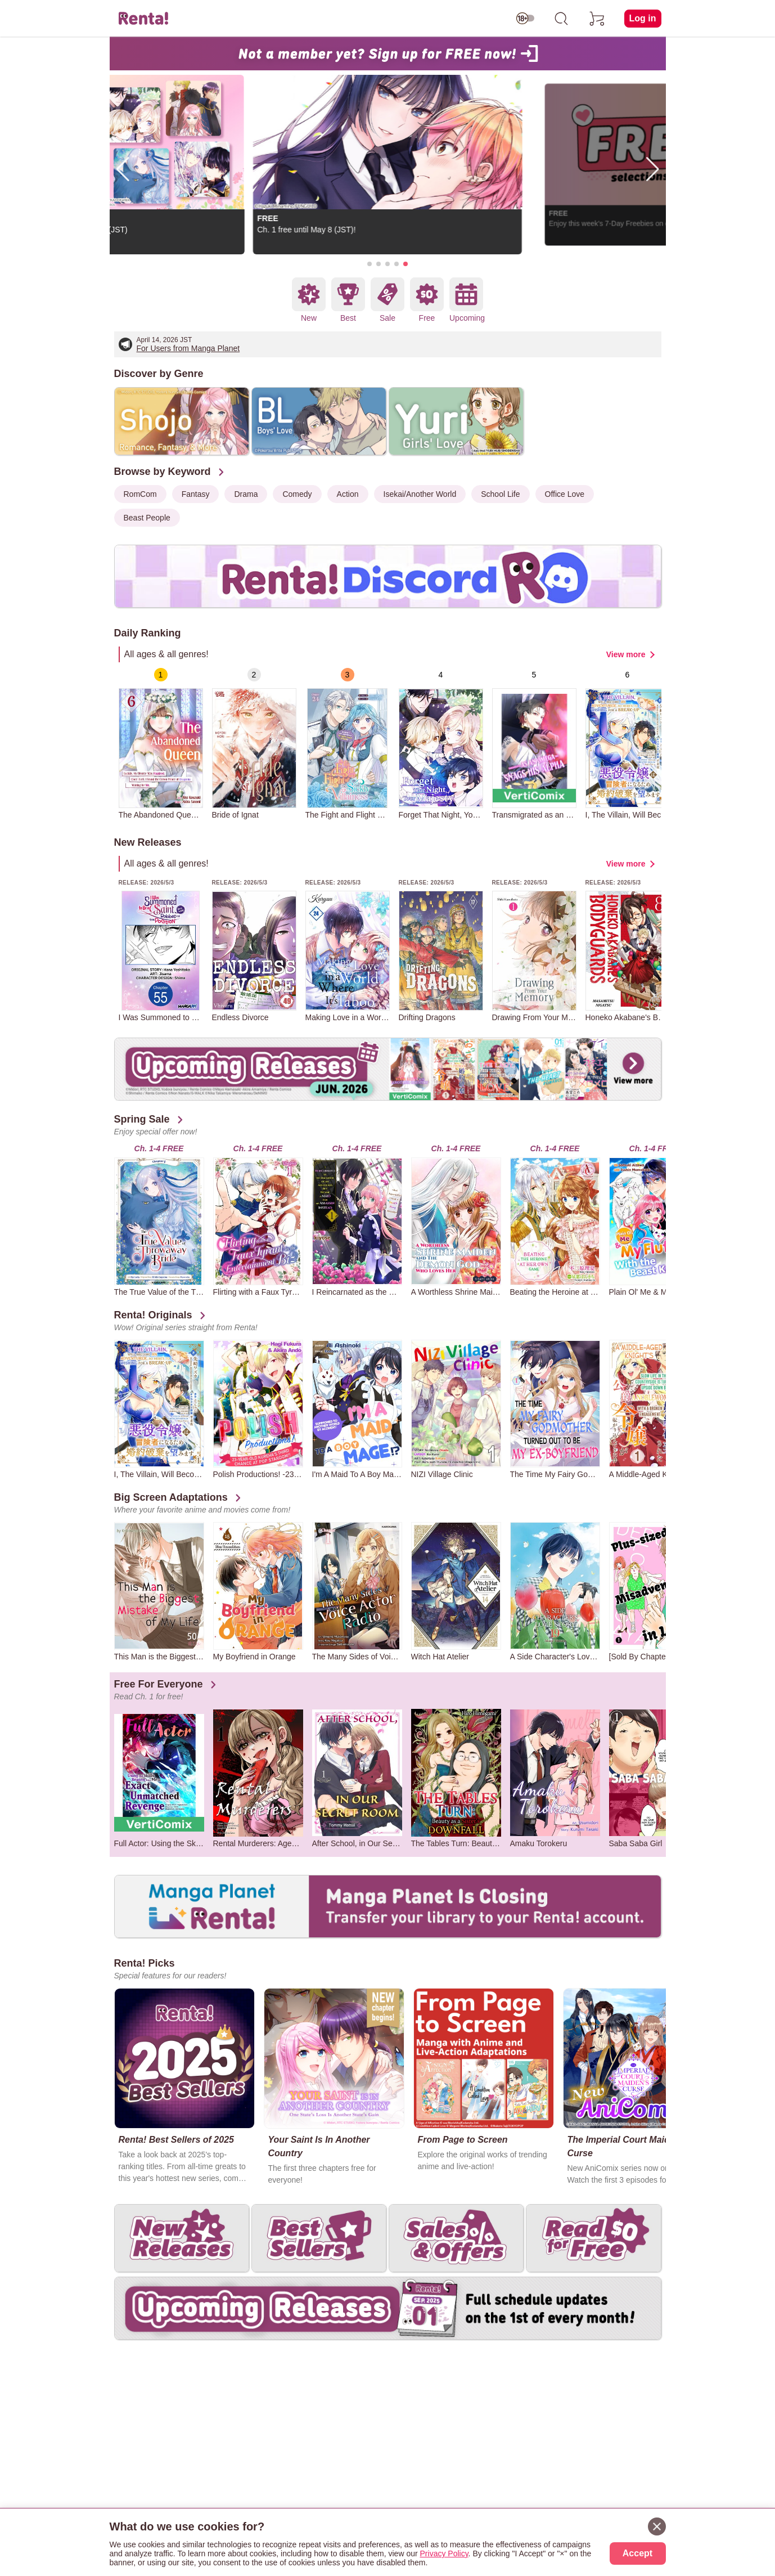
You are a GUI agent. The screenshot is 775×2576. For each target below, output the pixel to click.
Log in (642, 18)
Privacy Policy (444, 2553)
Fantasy (196, 494)
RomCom (140, 494)
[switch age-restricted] (525, 18)
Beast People (147, 517)
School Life (500, 494)
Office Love (565, 494)
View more (626, 654)
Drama (246, 494)
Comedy (297, 494)
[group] (161, 743)
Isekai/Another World (420, 494)
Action (348, 494)
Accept (637, 2553)
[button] (369, 264)
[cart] (597, 19)
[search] (561, 19)
